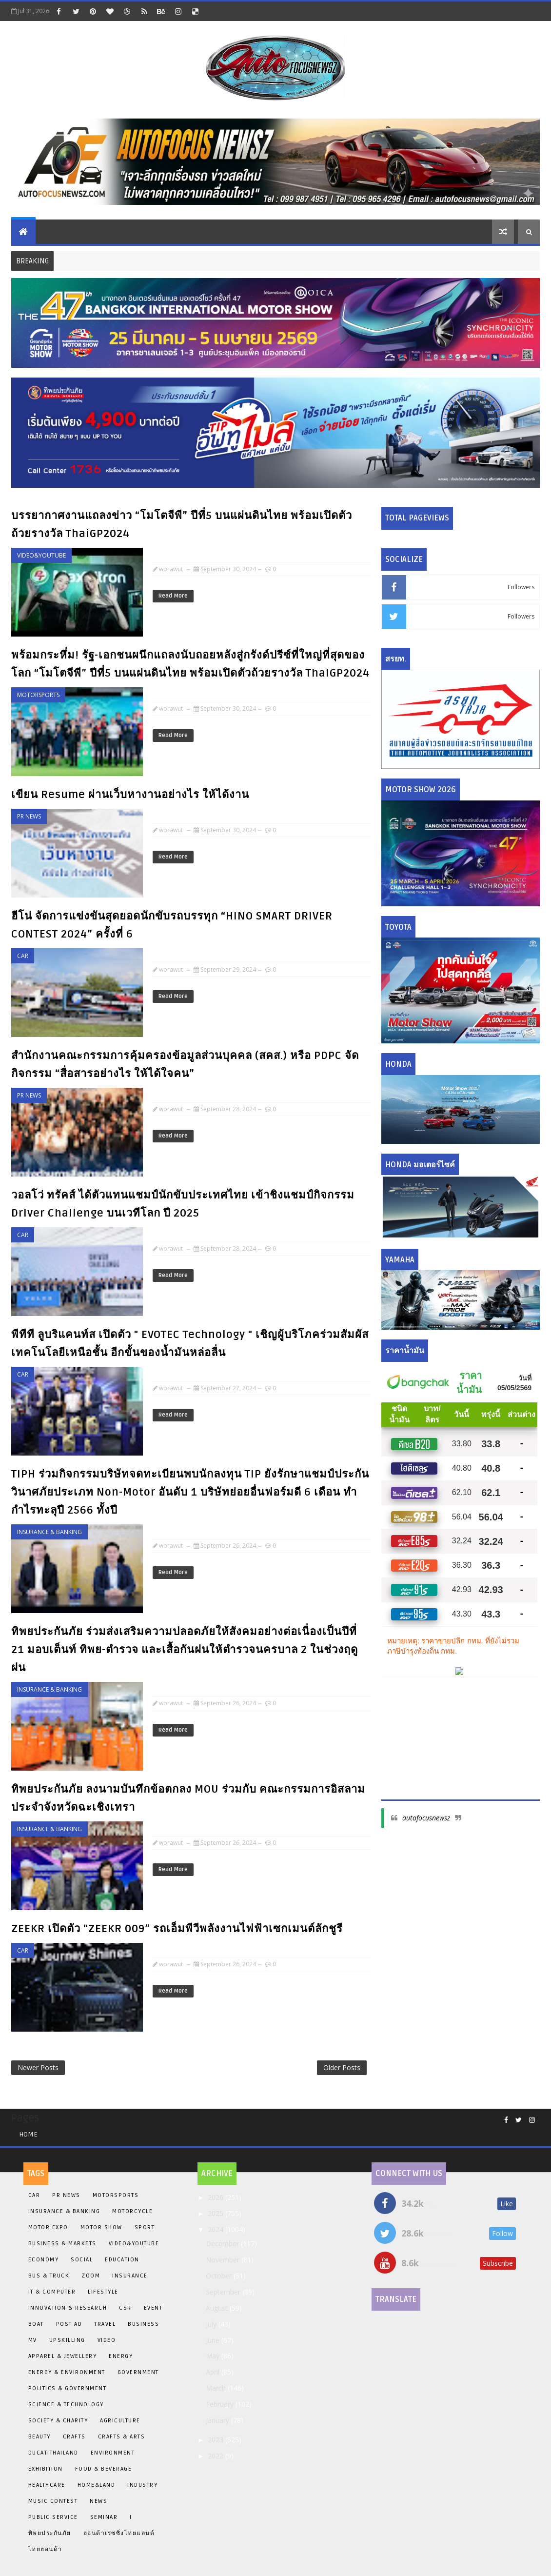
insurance (130, 2275)
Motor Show (101, 2227)
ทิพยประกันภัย (49, 2533)
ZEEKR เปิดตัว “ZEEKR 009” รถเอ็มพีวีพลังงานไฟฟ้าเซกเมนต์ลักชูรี (177, 1928)
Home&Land (97, 2485)
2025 (216, 2213)
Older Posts (341, 2067)
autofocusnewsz (426, 1817)
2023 (216, 2439)
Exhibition (45, 2469)
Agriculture (120, 2420)
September (224, 2291)
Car (22, 956)
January (218, 2420)
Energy (121, 2356)
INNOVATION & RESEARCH (67, 2308)
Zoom (90, 2275)
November (223, 2259)
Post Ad (69, 2324)
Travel (105, 2324)
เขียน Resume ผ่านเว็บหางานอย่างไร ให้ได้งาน (130, 794)
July (212, 2324)
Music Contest (53, 2501)
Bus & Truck (49, 2275)
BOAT (36, 2324)
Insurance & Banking (49, 1532)
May (213, 2355)
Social (82, 2259)
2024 (216, 2229)
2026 (216, 2197)
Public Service (53, 2517)
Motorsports (38, 695)
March (217, 2388)
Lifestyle (103, 2292)
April (213, 2371)
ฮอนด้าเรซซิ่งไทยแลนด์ (119, 2533)
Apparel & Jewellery (62, 2356)
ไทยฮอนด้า (45, 2549)
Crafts (74, 2436)
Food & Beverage (103, 2469)
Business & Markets (62, 2243)
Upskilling (67, 2340)
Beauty (39, 2436)
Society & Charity (58, 2420)
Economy (43, 2259)
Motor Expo (48, 2227)
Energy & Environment (66, 2372)
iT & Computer (52, 2292)
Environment (113, 2452)
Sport (145, 2227)
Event (153, 2308)
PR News (29, 816)
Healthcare (46, 2485)
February (221, 2404)
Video (107, 2340)
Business (143, 2324)
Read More (173, 595)
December (223, 2243)
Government (138, 2372)
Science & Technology (66, 2404)
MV (32, 2340)
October (220, 2275)
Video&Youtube (41, 555)
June (213, 2340)
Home (28, 2134)
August (218, 2308)
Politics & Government (67, 2388)
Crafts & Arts (121, 2436)
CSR (125, 2308)
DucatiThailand (53, 2452)
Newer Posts (38, 2067)
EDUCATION (122, 2259)
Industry (142, 2485)
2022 (216, 2455)
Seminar (104, 2517)
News (98, 2501)
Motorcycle (132, 2211)
